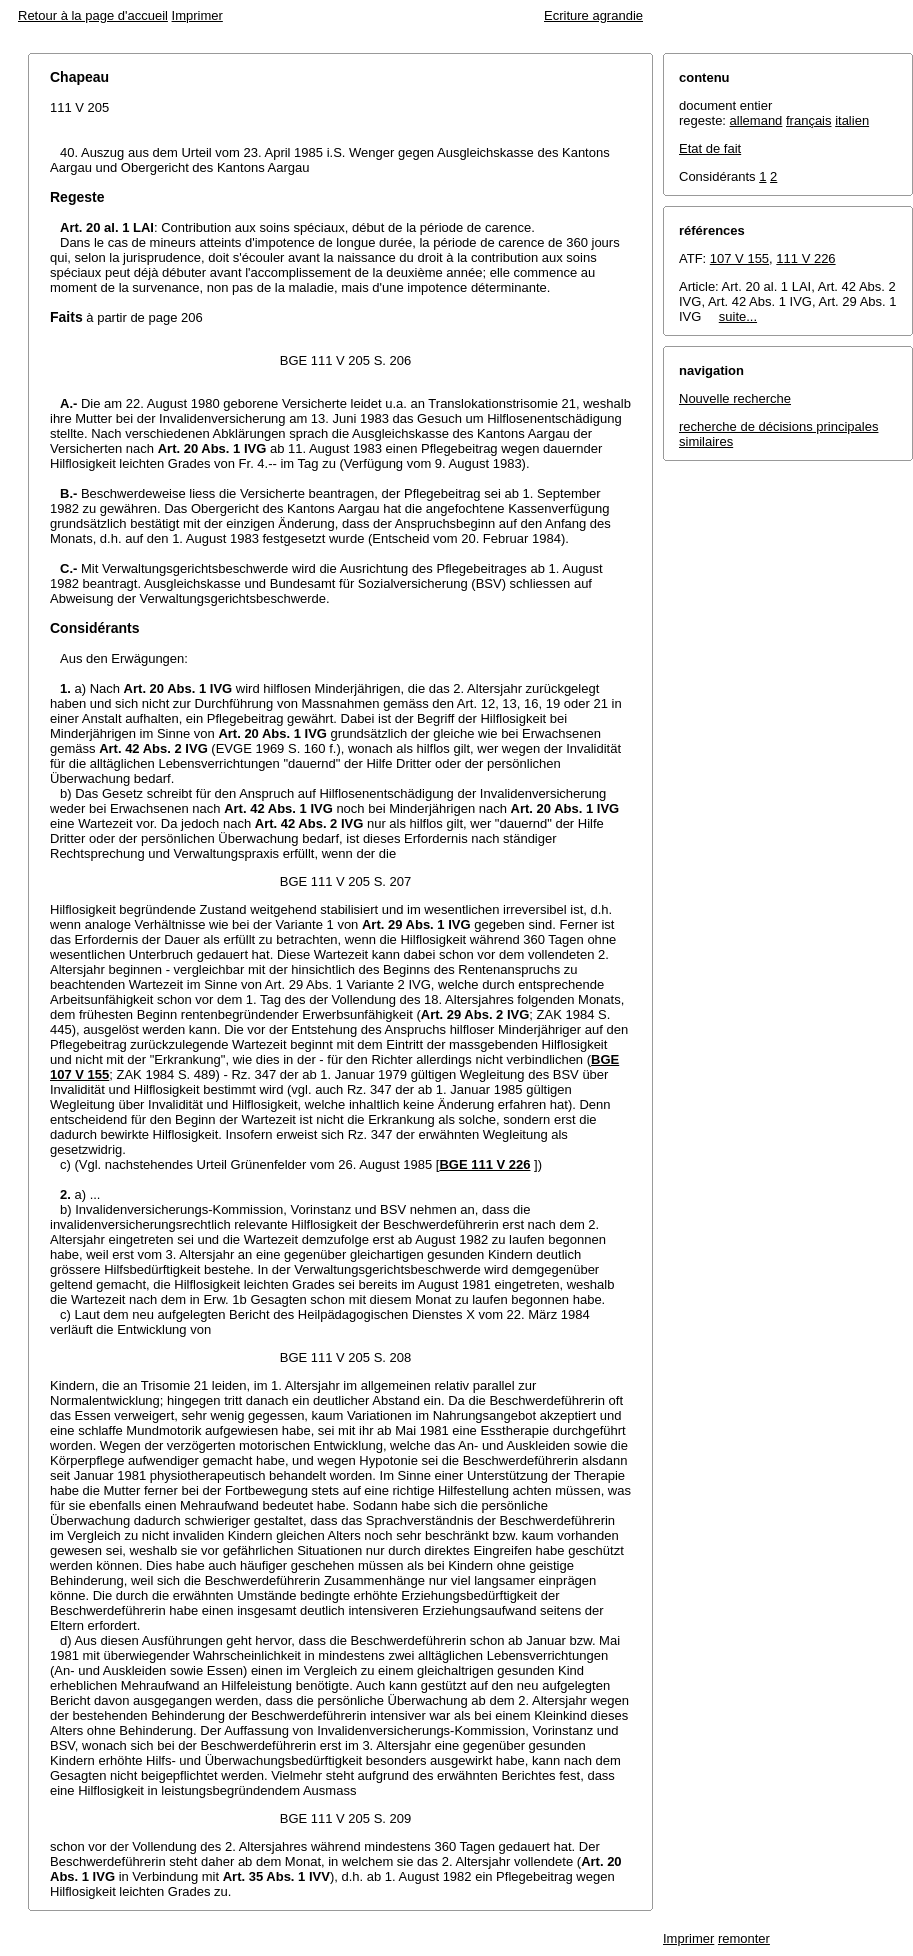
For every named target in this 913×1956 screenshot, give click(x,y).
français (809, 120)
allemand (756, 120)
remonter (744, 1938)
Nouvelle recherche (735, 398)
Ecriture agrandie (593, 15)
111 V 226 (805, 258)
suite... (738, 316)
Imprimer (197, 15)
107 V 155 (739, 258)
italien (852, 120)
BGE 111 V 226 (484, 1164)
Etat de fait (710, 148)
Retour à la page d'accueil (93, 15)
